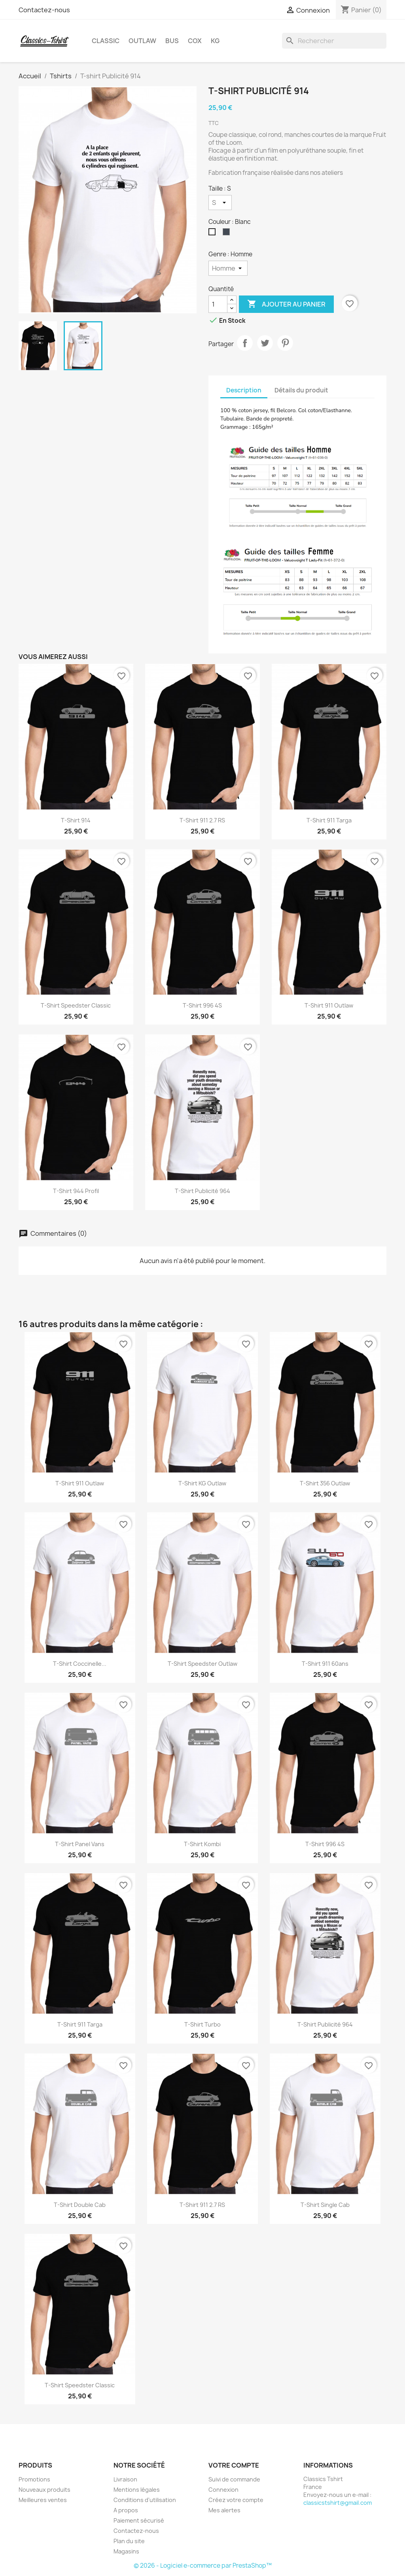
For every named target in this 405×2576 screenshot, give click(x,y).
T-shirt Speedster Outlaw (202, 1663)
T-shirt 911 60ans (325, 1663)
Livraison (125, 2479)
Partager (245, 343)
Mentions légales (137, 2489)
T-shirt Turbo (202, 2024)
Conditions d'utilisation (145, 2500)
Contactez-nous (44, 10)
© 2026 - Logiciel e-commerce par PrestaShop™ (203, 2565)
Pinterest (285, 343)
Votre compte (233, 2465)
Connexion (223, 2489)
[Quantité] (217, 304)
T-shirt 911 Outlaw (329, 1005)
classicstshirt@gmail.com (337, 2502)
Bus (172, 40)
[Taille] (220, 202)
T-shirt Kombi (202, 1844)
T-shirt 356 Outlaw (325, 1483)
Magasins (126, 2551)
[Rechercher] (334, 41)
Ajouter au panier (286, 304)
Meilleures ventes (43, 2500)
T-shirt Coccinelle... (79, 1663)
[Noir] (228, 233)
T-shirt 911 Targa (329, 820)
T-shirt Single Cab (325, 2205)
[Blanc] (213, 233)
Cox (195, 40)
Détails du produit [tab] (301, 390)
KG (215, 40)
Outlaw (142, 40)
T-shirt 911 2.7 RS (202, 820)
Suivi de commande (234, 2479)
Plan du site (129, 2541)
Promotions (34, 2479)
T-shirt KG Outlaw (202, 1483)
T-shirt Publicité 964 (202, 1191)
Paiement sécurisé (139, 2520)
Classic (105, 40)
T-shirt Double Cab (80, 2205)
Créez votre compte (235, 2500)
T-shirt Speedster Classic (76, 1005)
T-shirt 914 (76, 820)
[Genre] (228, 268)
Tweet (265, 343)
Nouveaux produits (44, 2489)
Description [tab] (243, 390)
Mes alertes (224, 2510)
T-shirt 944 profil (76, 1191)
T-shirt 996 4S (202, 1005)
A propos (126, 2510)
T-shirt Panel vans (79, 1844)
